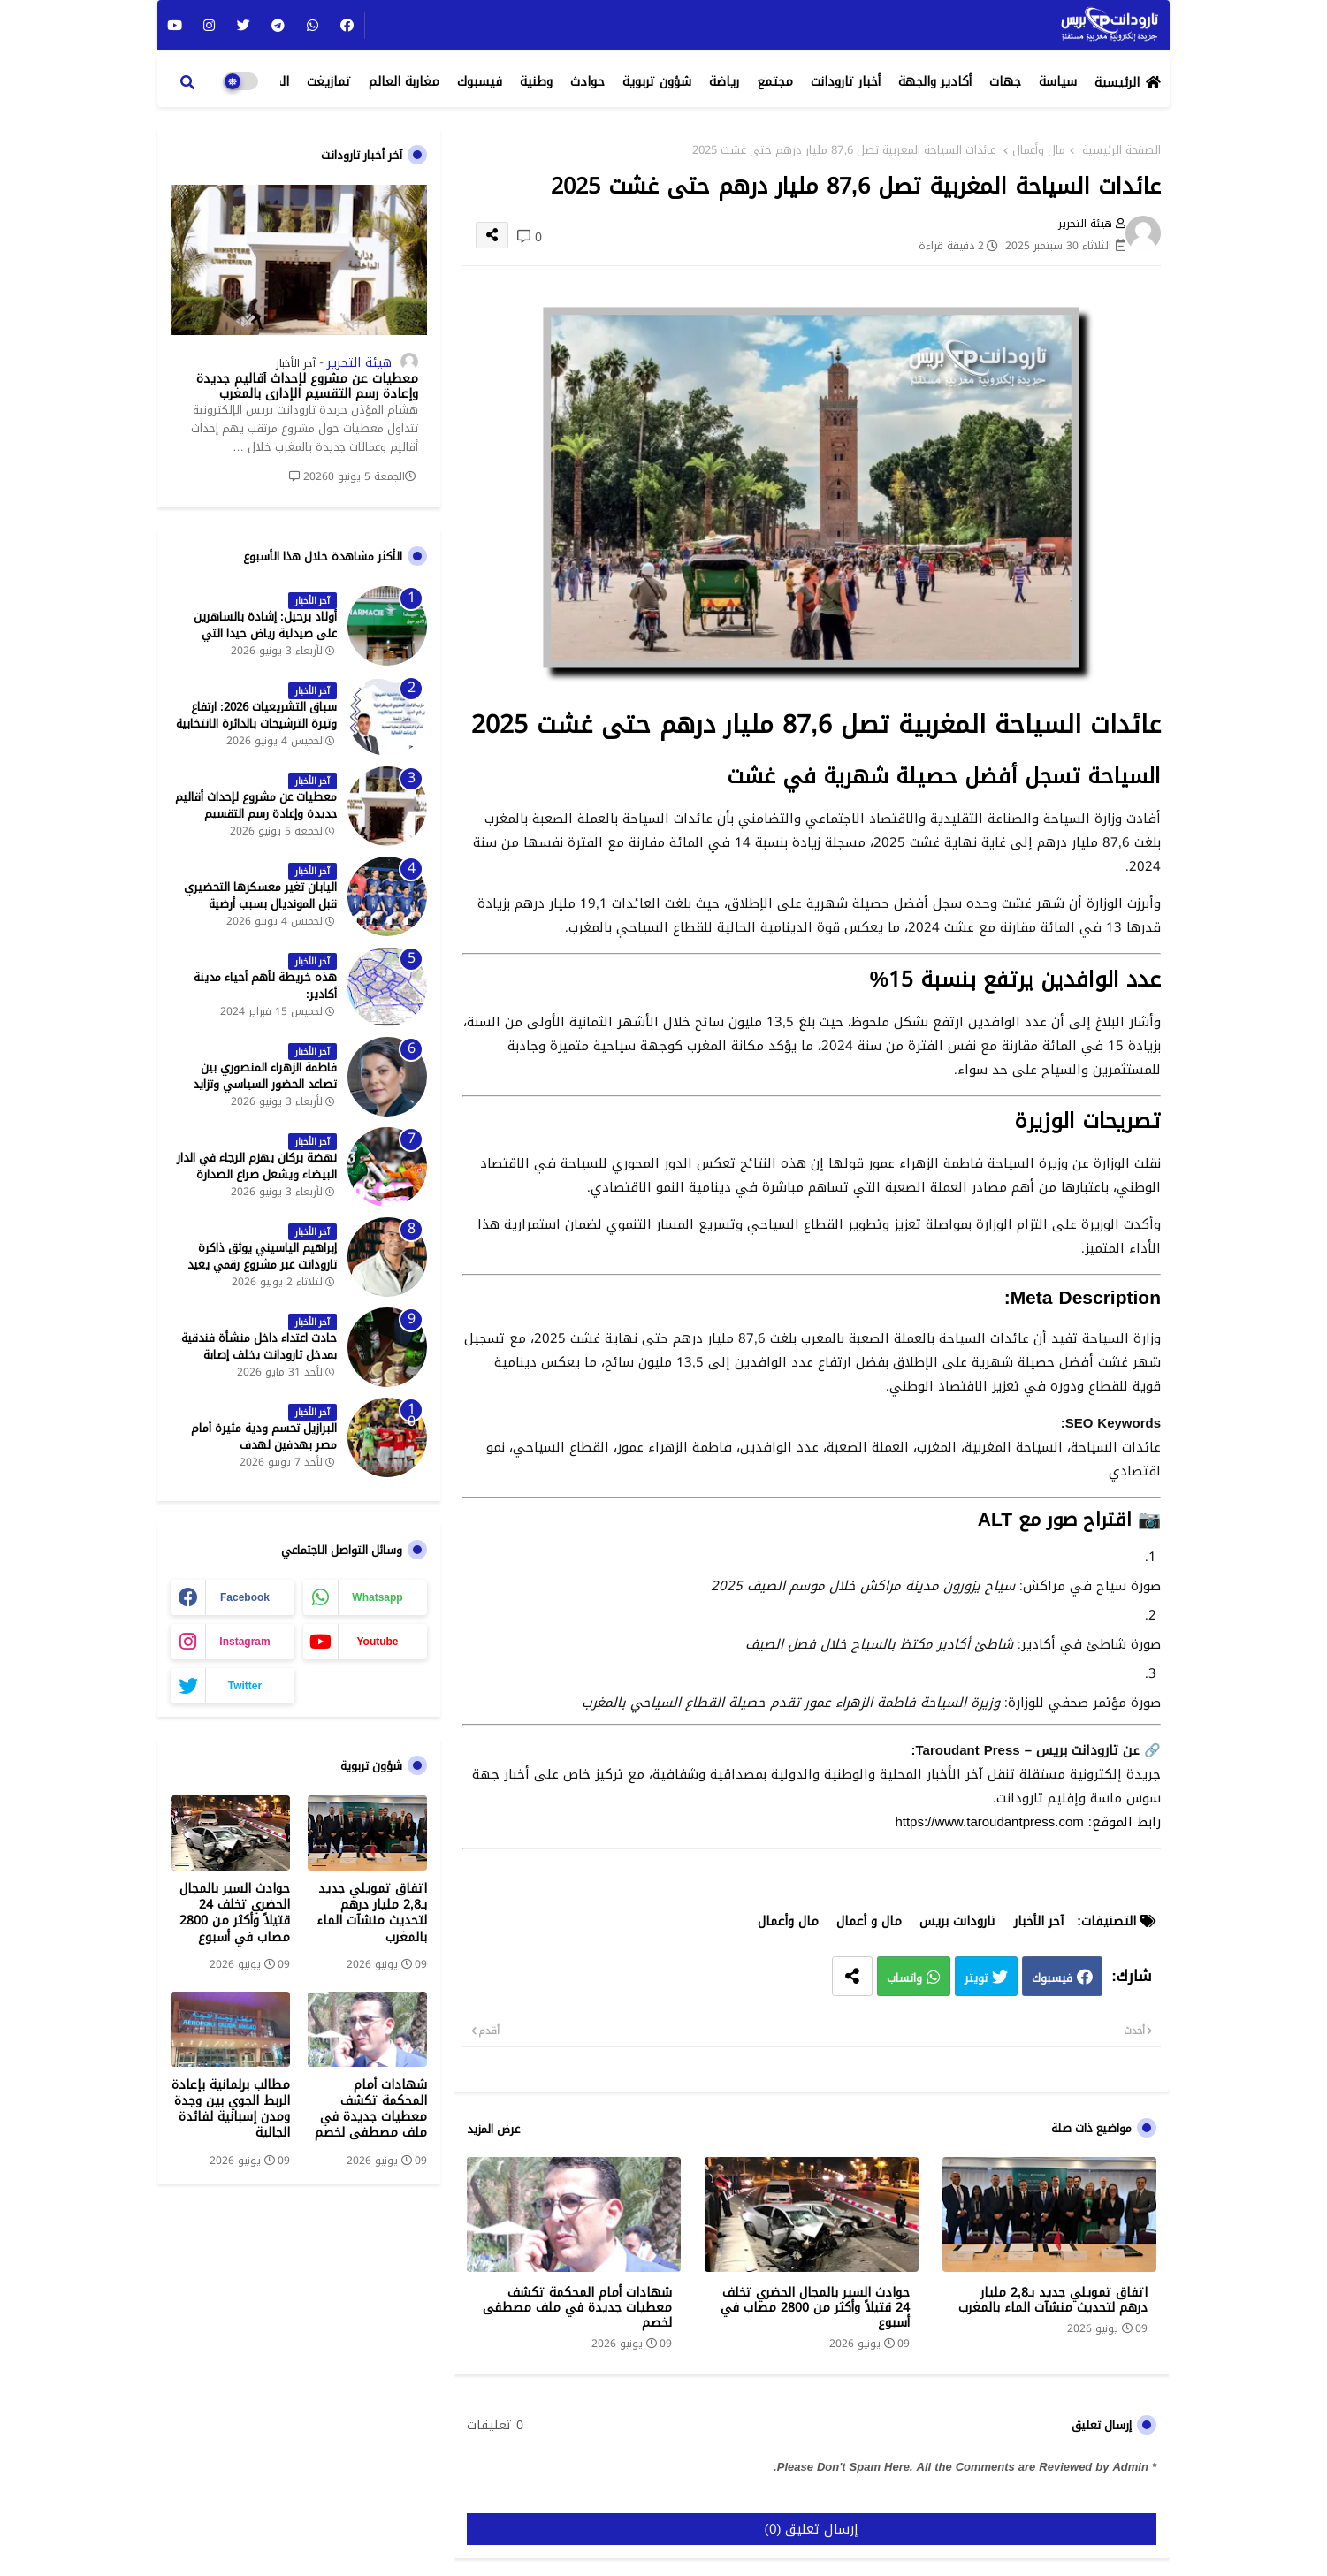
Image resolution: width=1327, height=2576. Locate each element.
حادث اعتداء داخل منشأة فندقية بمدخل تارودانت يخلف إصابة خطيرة (259, 1354)
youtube (377, 1641)
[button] (187, 82)
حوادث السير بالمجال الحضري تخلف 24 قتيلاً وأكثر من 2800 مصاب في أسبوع (815, 2307)
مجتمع (775, 82)
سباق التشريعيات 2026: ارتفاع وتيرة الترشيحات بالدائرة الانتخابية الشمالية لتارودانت (256, 723)
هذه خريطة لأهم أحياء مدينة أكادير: (265, 986)
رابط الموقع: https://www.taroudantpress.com (1028, 1822)
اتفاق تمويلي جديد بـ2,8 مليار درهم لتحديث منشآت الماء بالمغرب (1053, 2300)
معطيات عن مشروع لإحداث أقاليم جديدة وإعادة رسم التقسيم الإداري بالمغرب (307, 387)
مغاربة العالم (404, 82)
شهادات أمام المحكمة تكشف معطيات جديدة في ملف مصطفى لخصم (577, 2307)
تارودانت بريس (957, 1921)
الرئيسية (1117, 83)
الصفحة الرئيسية (1121, 150)
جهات (1005, 82)
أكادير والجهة (935, 82)
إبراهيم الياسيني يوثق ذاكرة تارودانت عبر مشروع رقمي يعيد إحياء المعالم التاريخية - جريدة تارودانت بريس (262, 1272)
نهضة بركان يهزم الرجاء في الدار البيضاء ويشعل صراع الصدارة (257, 1166)
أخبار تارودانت (846, 82)
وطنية (536, 82)
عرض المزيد (493, 2129)
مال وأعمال (1038, 150)
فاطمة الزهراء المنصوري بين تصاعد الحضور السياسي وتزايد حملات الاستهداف (265, 1084)
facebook (245, 1597)
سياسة (1058, 82)
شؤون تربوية (656, 82)
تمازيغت (329, 82)
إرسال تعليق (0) (812, 2529)
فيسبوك (479, 82)
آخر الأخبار (1039, 1921)
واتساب (904, 1979)
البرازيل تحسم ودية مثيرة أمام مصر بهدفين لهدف (264, 1436)
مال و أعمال (869, 1921)
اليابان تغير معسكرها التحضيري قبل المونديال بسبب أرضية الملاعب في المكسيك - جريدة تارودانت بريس (260, 912)
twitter (245, 1686)
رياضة (724, 82)
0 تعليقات (495, 2426)
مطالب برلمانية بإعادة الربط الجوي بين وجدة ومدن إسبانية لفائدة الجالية (231, 2109)
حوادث (587, 82)
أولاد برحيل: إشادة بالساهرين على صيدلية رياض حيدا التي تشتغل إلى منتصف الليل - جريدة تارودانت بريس (257, 641)
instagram (244, 1641)
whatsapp (377, 1597)
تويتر (976, 1979)
